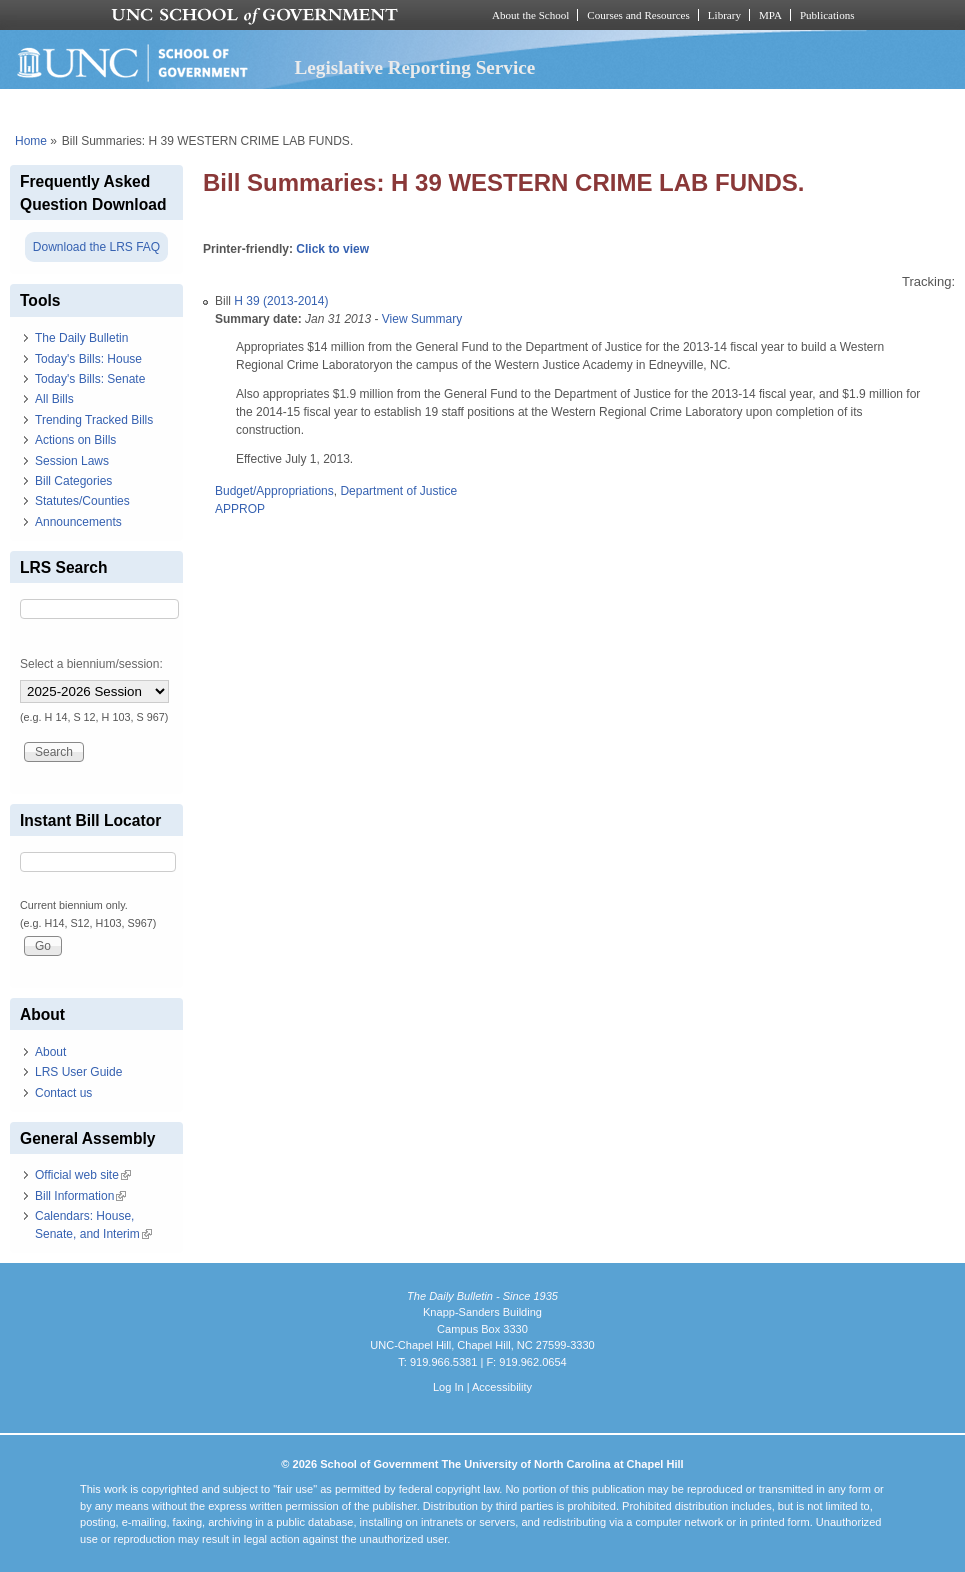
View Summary (422, 319)
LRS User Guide (78, 1072)
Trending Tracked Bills (94, 420)
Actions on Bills (75, 440)
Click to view (332, 249)
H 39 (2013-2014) (281, 301)
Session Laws (72, 461)
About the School (530, 15)
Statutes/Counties (82, 501)
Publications (827, 15)
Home (31, 141)
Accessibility (502, 1387)
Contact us (63, 1093)
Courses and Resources (638, 15)
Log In (448, 1387)
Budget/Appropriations (274, 491)
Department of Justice (398, 491)
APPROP (240, 509)
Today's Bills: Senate (90, 379)
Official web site (83, 1175)
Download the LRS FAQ (96, 247)
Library (724, 15)
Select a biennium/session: (91, 664)
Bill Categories (73, 481)
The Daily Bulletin (81, 338)
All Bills (54, 399)
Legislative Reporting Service (414, 67)
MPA (770, 15)
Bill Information (80, 1196)
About (50, 1052)
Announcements (78, 522)
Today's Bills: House (88, 359)
